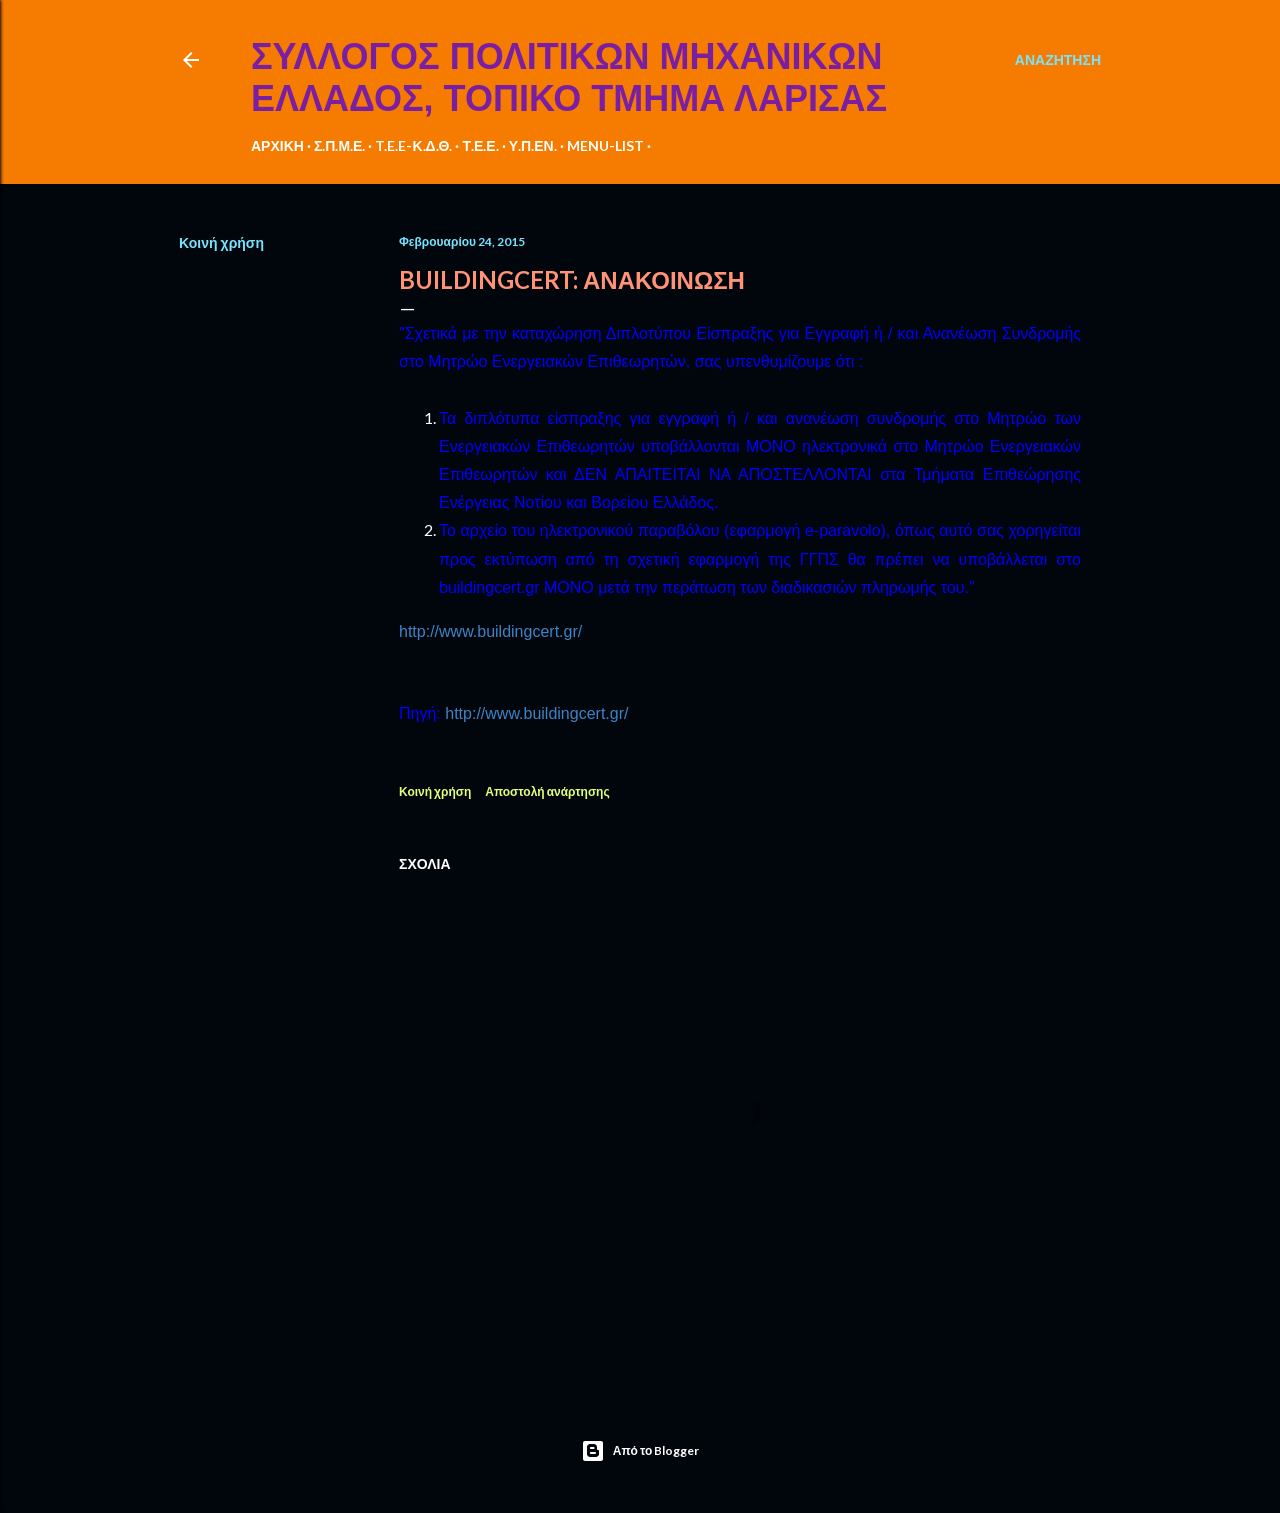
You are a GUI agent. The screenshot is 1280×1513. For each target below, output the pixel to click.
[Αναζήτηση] (1058, 60)
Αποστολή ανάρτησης (547, 791)
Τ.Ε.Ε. (480, 145)
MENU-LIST (605, 145)
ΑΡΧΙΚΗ (277, 145)
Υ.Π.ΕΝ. (533, 145)
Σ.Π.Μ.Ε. (340, 145)
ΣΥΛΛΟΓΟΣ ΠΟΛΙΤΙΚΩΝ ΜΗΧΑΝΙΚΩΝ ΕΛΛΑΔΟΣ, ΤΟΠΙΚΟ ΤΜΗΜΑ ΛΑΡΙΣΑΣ (569, 77)
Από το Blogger (640, 1451)
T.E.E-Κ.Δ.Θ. (413, 145)
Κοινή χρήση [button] (221, 242)
